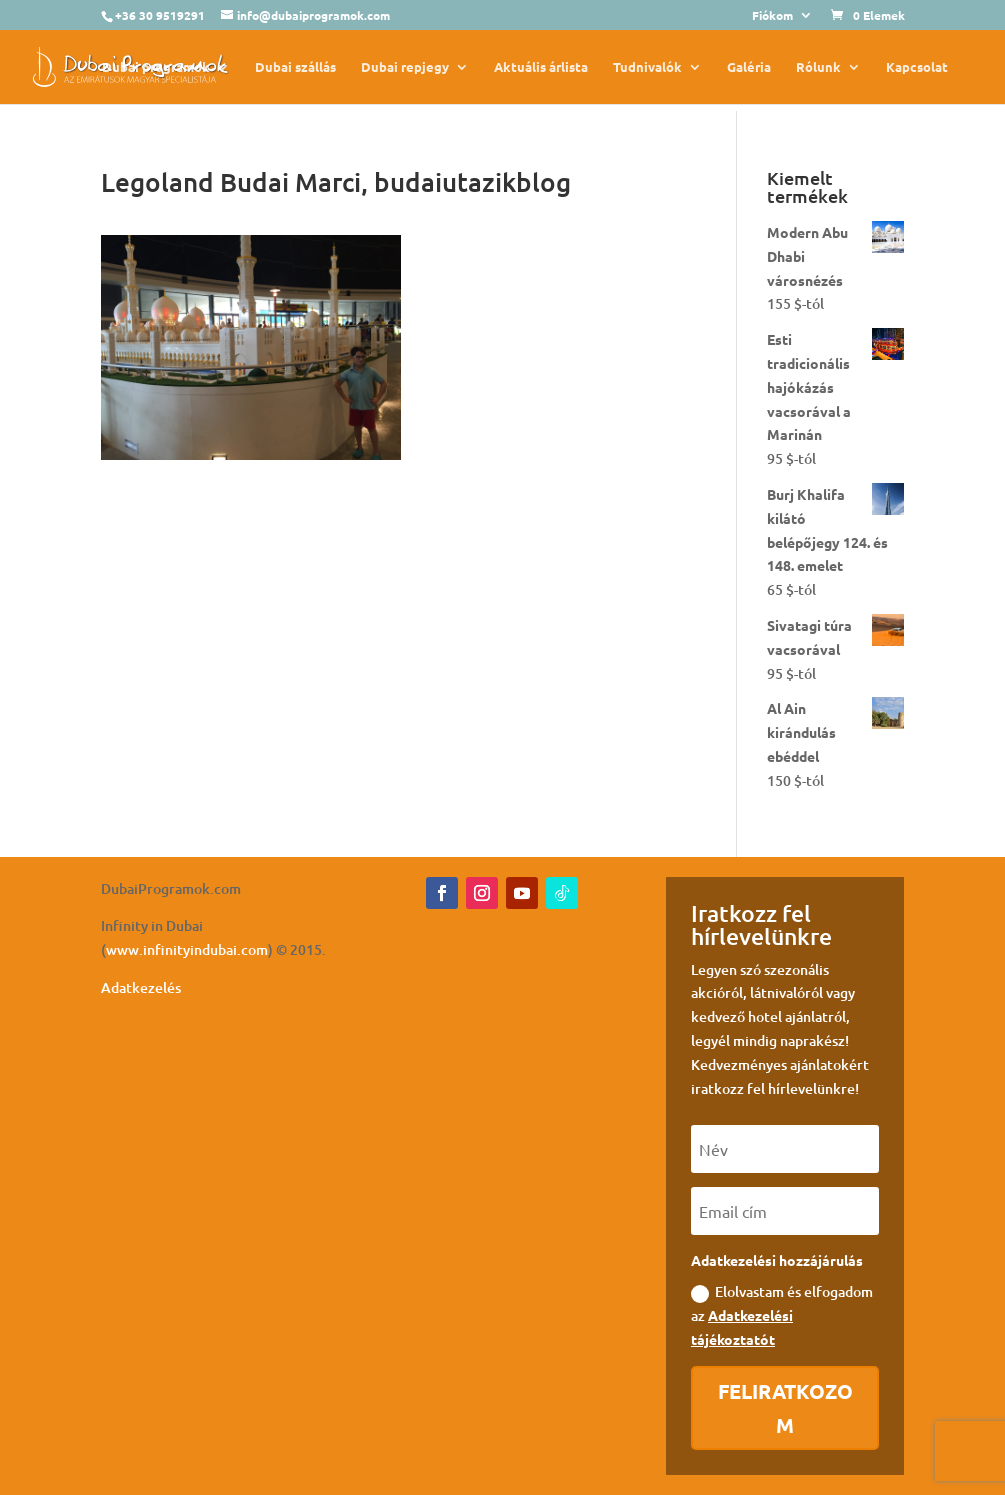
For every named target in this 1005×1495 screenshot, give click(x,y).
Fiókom (772, 16)
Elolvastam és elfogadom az (782, 1315)
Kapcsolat (917, 67)
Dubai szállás (295, 67)
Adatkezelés (141, 987)
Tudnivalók (647, 67)
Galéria (749, 67)
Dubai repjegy (405, 67)
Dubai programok (156, 67)
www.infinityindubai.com (187, 949)
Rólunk (818, 67)
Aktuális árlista (541, 67)
